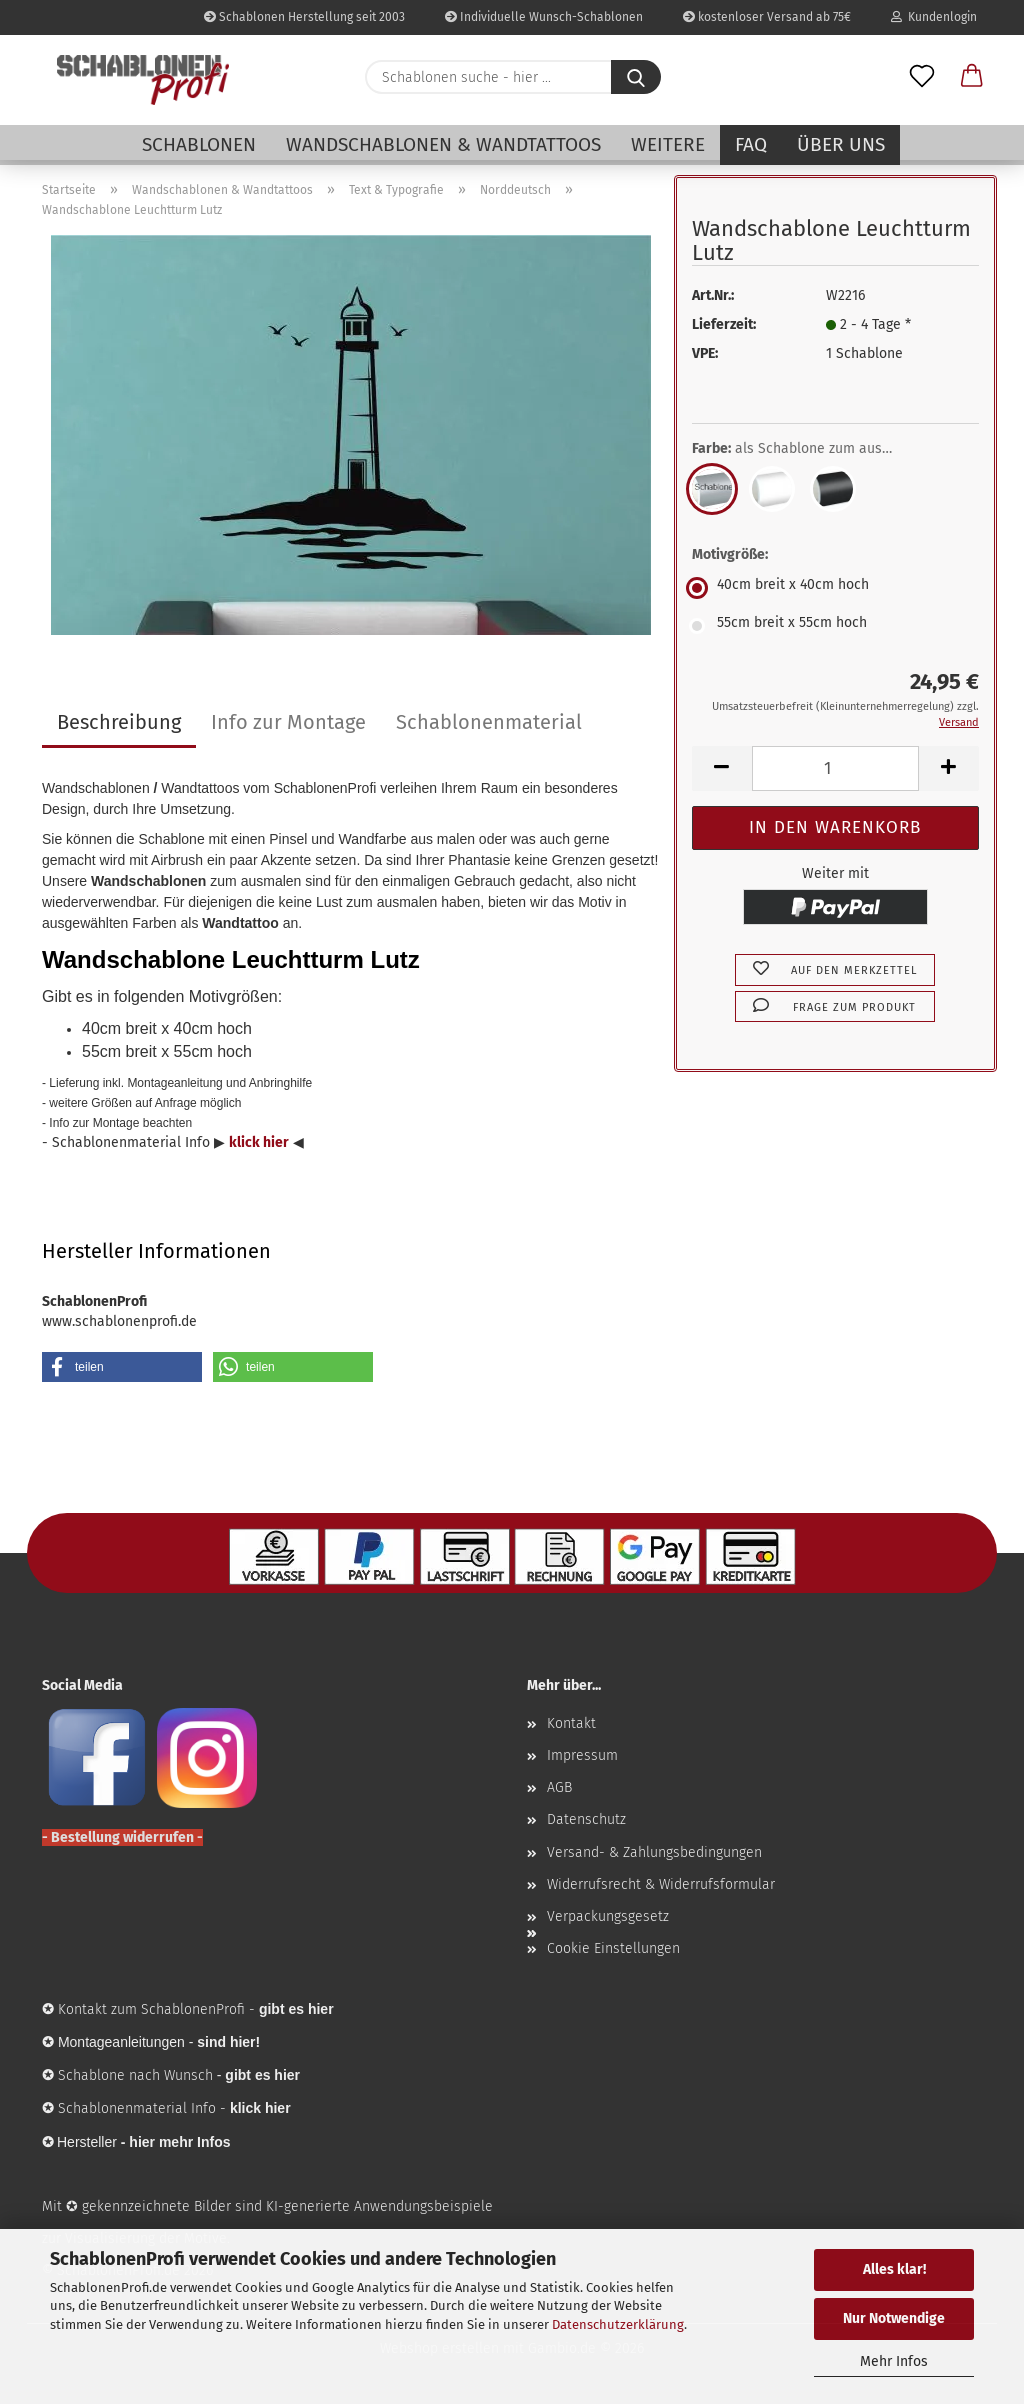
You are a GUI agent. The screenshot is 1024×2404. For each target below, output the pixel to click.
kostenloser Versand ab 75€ (767, 17)
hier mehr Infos (179, 2142)
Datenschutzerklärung (618, 2324)
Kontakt (571, 1723)
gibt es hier (262, 2075)
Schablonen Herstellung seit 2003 (304, 17)
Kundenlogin (934, 17)
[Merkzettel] (922, 77)
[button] (972, 77)
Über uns (841, 144)
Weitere (668, 144)
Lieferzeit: (724, 324)
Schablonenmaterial (489, 722)
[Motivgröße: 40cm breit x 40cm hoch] (835, 588)
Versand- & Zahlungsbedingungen (654, 1852)
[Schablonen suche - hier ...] (636, 77)
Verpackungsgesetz (608, 1916)
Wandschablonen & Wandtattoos (443, 144)
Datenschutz (586, 1819)
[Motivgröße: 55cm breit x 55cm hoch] (835, 626)
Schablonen (199, 144)
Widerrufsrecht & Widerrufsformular (661, 1884)
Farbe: (807, 449)
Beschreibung (119, 722)
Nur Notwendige (894, 2318)
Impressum (582, 1755)
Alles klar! (894, 2269)
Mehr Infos (894, 2361)
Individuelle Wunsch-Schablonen (544, 17)
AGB (559, 1787)
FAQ (751, 144)
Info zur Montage (288, 722)
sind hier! (228, 2042)
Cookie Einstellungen (613, 1948)
